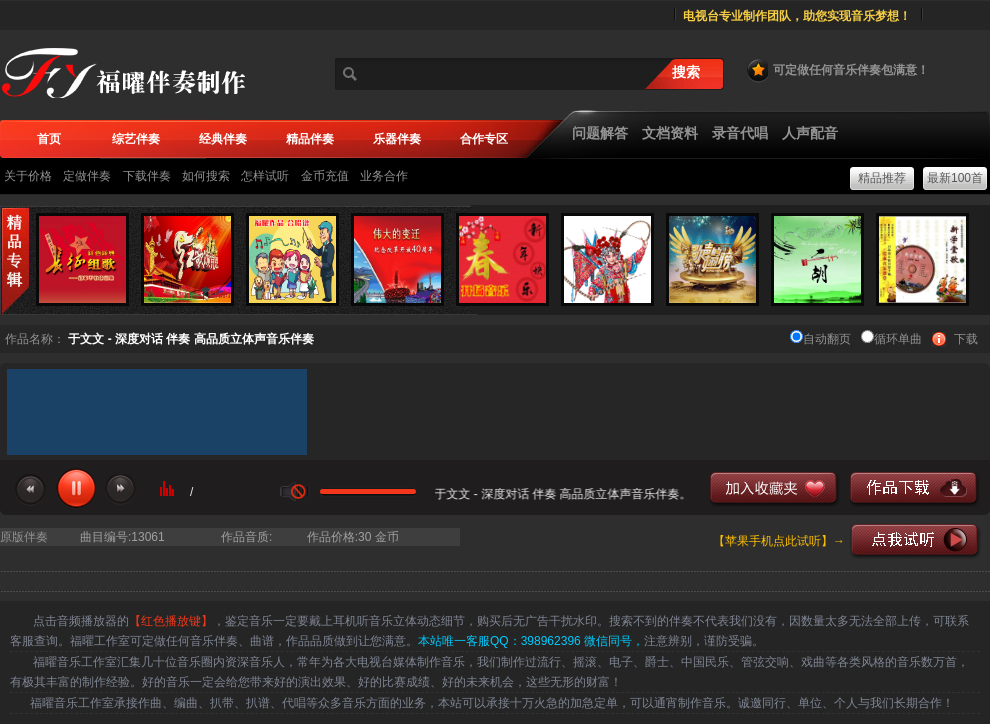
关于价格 (28, 176)
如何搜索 (206, 176)
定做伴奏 (87, 176)
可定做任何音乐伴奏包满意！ (837, 70)
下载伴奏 (147, 176)
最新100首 (955, 178)
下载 (966, 339)
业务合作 (384, 176)
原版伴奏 (24, 537)
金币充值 (325, 176)
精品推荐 (882, 178)
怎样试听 (265, 176)
